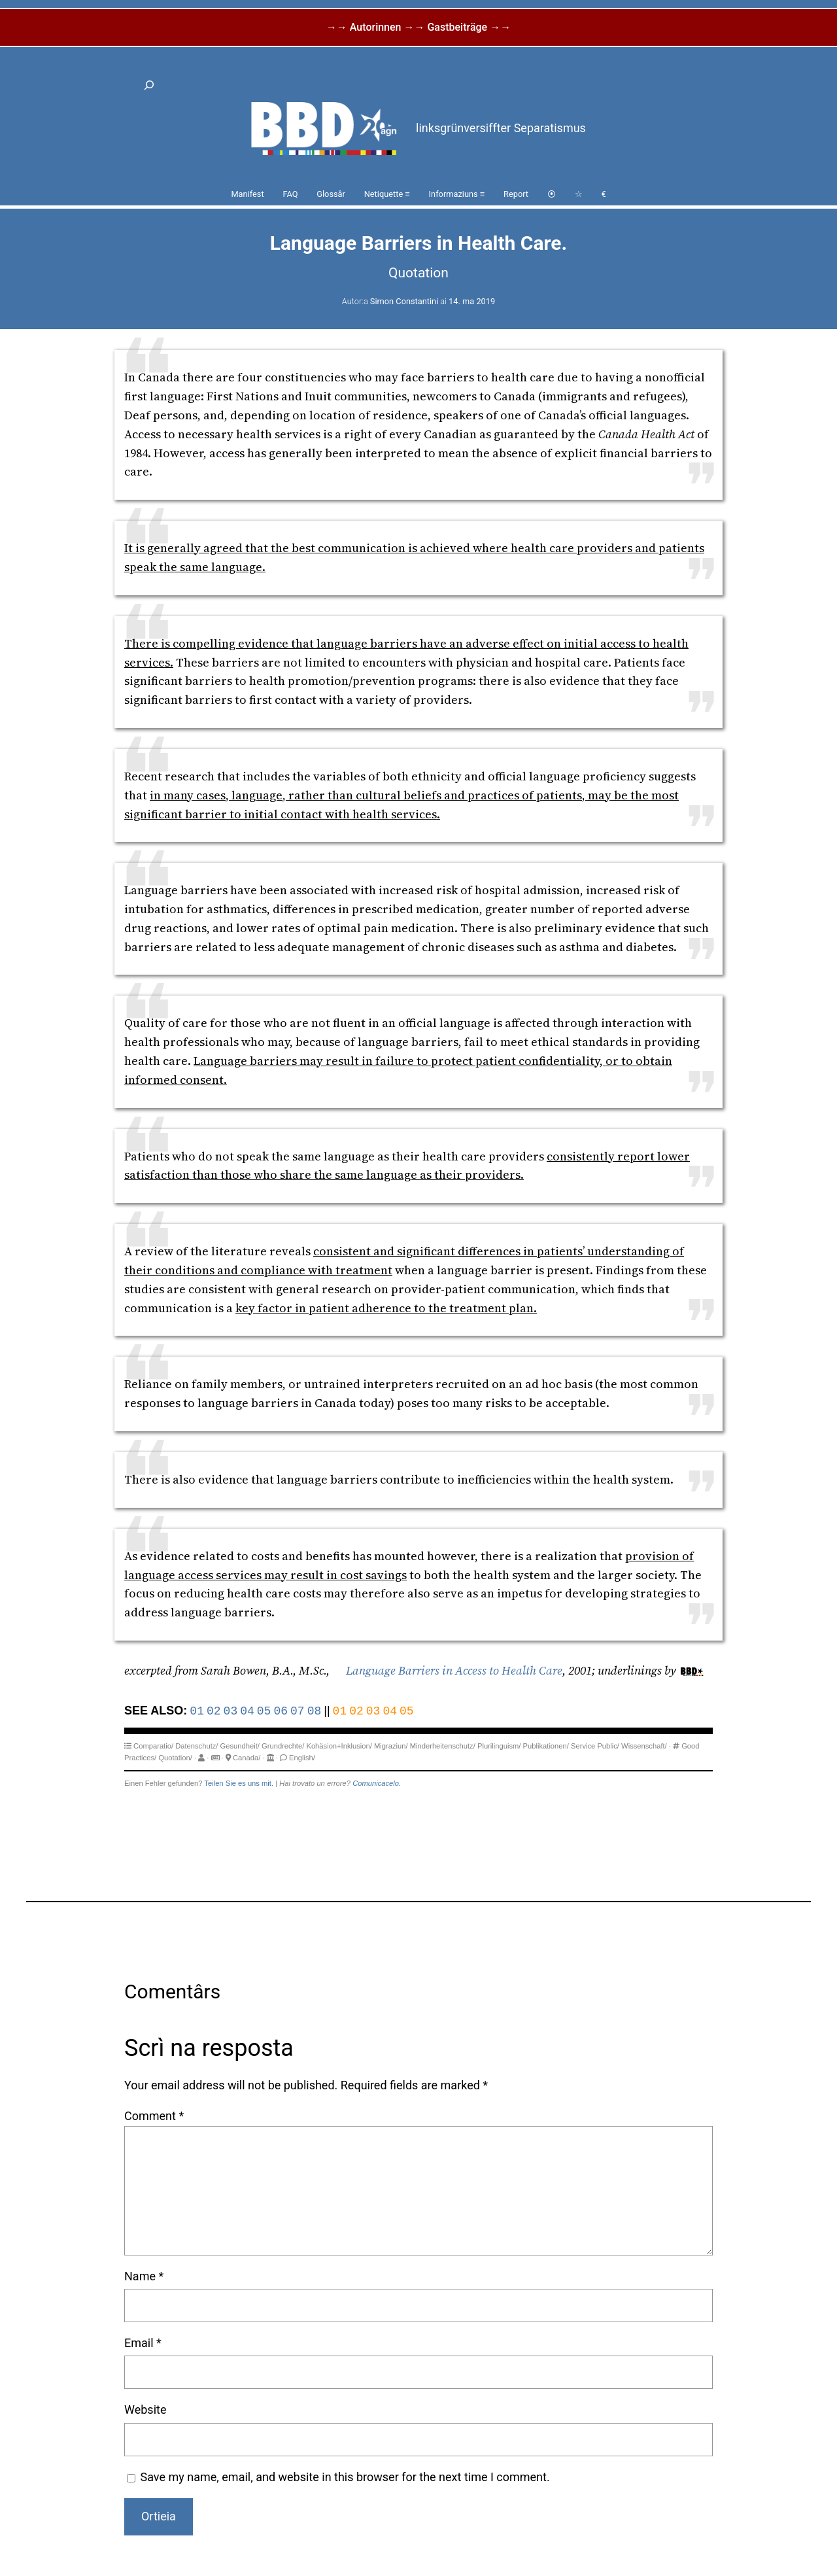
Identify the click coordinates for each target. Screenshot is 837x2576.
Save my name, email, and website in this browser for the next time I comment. (345, 2477)
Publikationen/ (546, 1746)
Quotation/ (175, 1758)
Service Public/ (595, 1746)
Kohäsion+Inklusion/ (338, 1746)
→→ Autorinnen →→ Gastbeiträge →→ (418, 27)
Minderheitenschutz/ (442, 1746)
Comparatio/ (153, 1746)
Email (143, 2343)
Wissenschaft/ (644, 1746)
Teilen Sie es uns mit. (238, 1783)
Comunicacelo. (376, 1783)
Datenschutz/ (196, 1746)
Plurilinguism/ (499, 1746)
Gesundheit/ (240, 1746)
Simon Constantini (404, 301)
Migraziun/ (391, 1746)
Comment (154, 2116)
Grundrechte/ (283, 1746)
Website (145, 2409)
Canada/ (246, 1758)
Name (143, 2276)
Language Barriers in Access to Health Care (454, 1670)
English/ (302, 1758)
